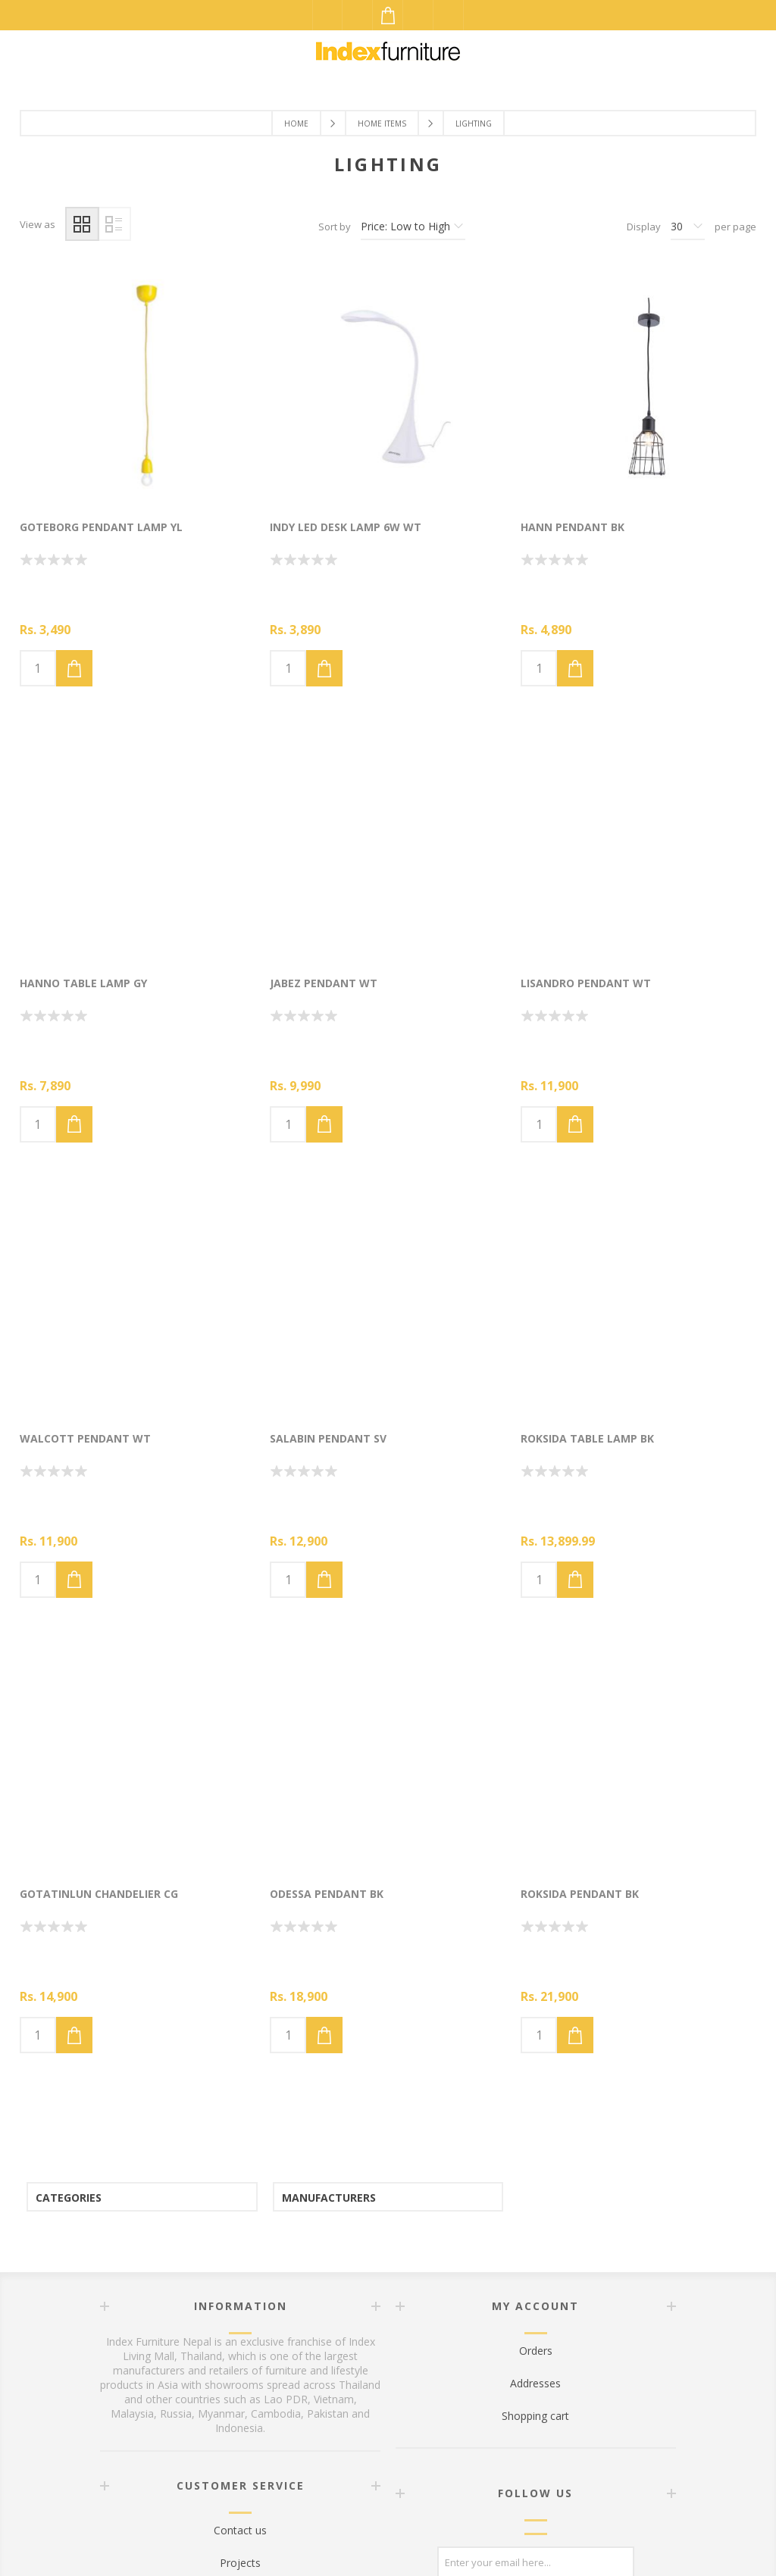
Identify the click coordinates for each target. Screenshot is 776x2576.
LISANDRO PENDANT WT (586, 983)
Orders (535, 2350)
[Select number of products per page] (688, 226)
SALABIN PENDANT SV (328, 1438)
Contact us (240, 2530)
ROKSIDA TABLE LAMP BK (587, 1438)
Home (296, 123)
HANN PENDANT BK (572, 527)
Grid (82, 224)
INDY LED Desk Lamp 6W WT (345, 527)
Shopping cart (535, 2416)
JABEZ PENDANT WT (323, 983)
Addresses (535, 2383)
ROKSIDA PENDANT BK (580, 1894)
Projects (240, 2563)
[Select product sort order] (413, 226)
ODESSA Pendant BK (326, 1894)
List (114, 224)
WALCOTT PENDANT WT (85, 1438)
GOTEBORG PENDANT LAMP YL (101, 527)
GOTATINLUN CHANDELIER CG (99, 1894)
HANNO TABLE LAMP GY (83, 983)
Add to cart (74, 668)
